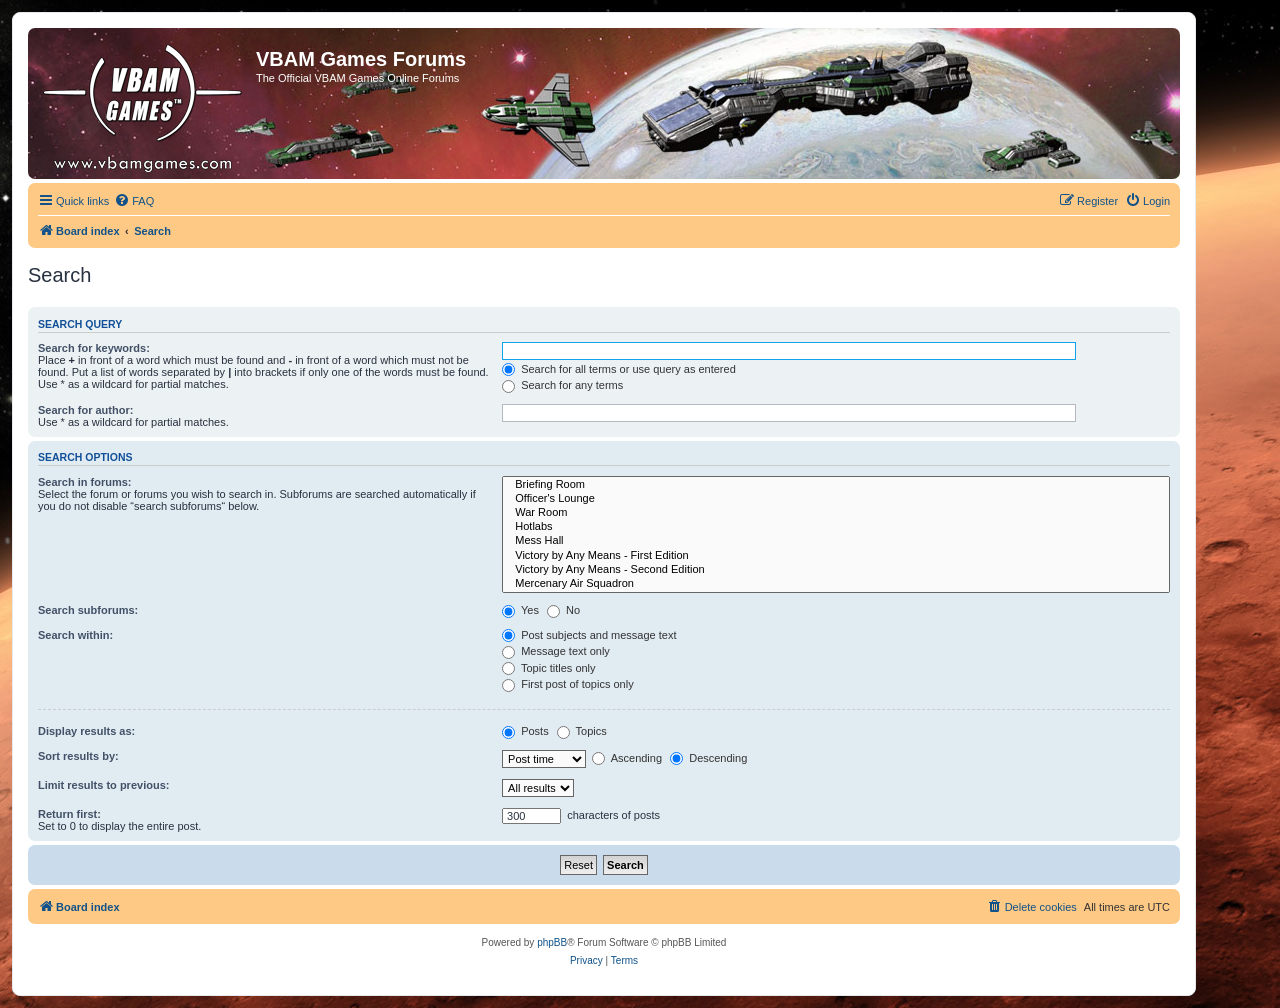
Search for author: (85, 410)
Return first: (69, 814)
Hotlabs (836, 527)
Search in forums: (85, 482)
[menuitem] (134, 201)
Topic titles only (548, 668)
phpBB (552, 942)
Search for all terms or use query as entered (619, 369)
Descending (708, 758)
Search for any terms (562, 385)
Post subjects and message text (589, 635)
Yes (520, 610)
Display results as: (86, 731)
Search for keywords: (94, 348)
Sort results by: (78, 756)
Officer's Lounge (836, 499)
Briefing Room (836, 485)
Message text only (556, 651)
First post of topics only (568, 684)
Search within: (75, 635)
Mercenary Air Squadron (836, 584)
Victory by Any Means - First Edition (836, 556)
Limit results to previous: (103, 785)
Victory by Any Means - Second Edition (836, 570)
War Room (836, 513)
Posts (525, 731)
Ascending (627, 758)
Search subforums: (88, 610)
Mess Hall (836, 541)
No (563, 610)
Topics (582, 731)
